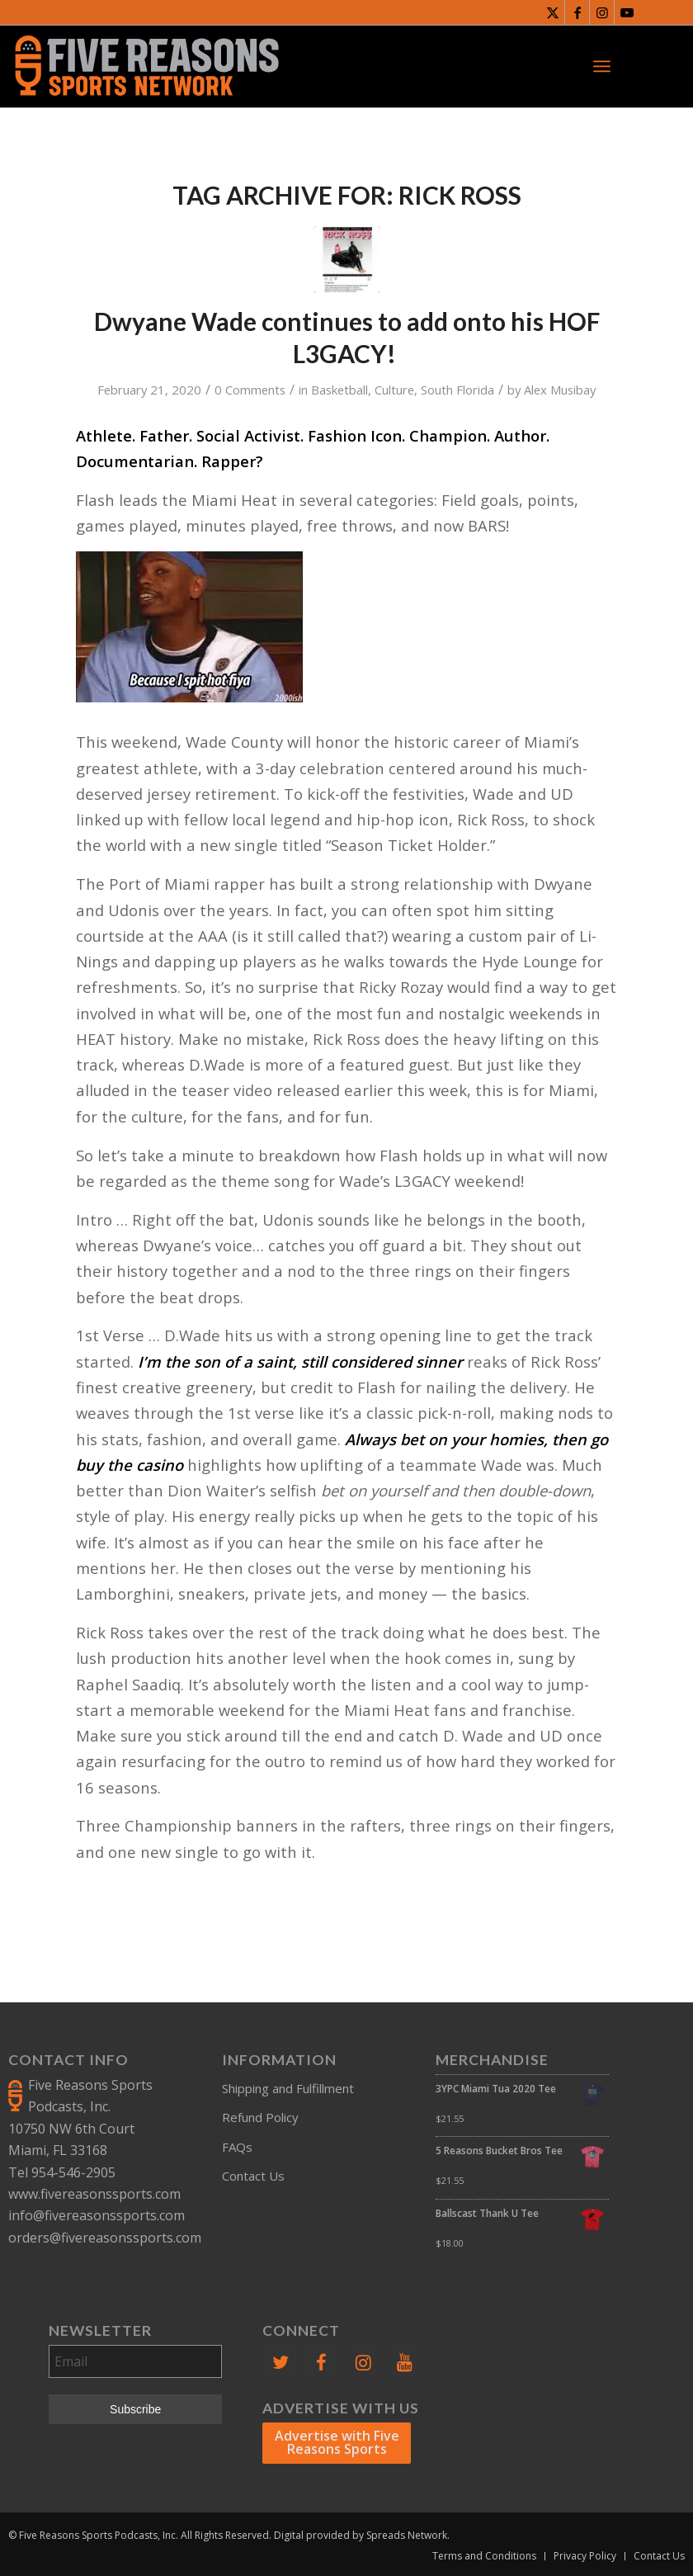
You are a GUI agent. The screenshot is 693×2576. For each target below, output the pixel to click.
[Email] (135, 2361)
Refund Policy (260, 2117)
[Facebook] (321, 2362)
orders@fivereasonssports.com (104, 2238)
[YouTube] (405, 2362)
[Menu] (601, 66)
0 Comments (249, 389)
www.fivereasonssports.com (94, 2194)
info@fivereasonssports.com (96, 2215)
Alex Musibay (560, 389)
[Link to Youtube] (627, 12)
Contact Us (253, 2175)
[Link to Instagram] (602, 12)
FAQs (237, 2147)
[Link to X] (552, 12)
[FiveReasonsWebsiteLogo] (146, 66)
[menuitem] (601, 66)
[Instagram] (363, 2362)
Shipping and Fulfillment (288, 2088)
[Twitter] (279, 2362)
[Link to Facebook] (577, 12)
